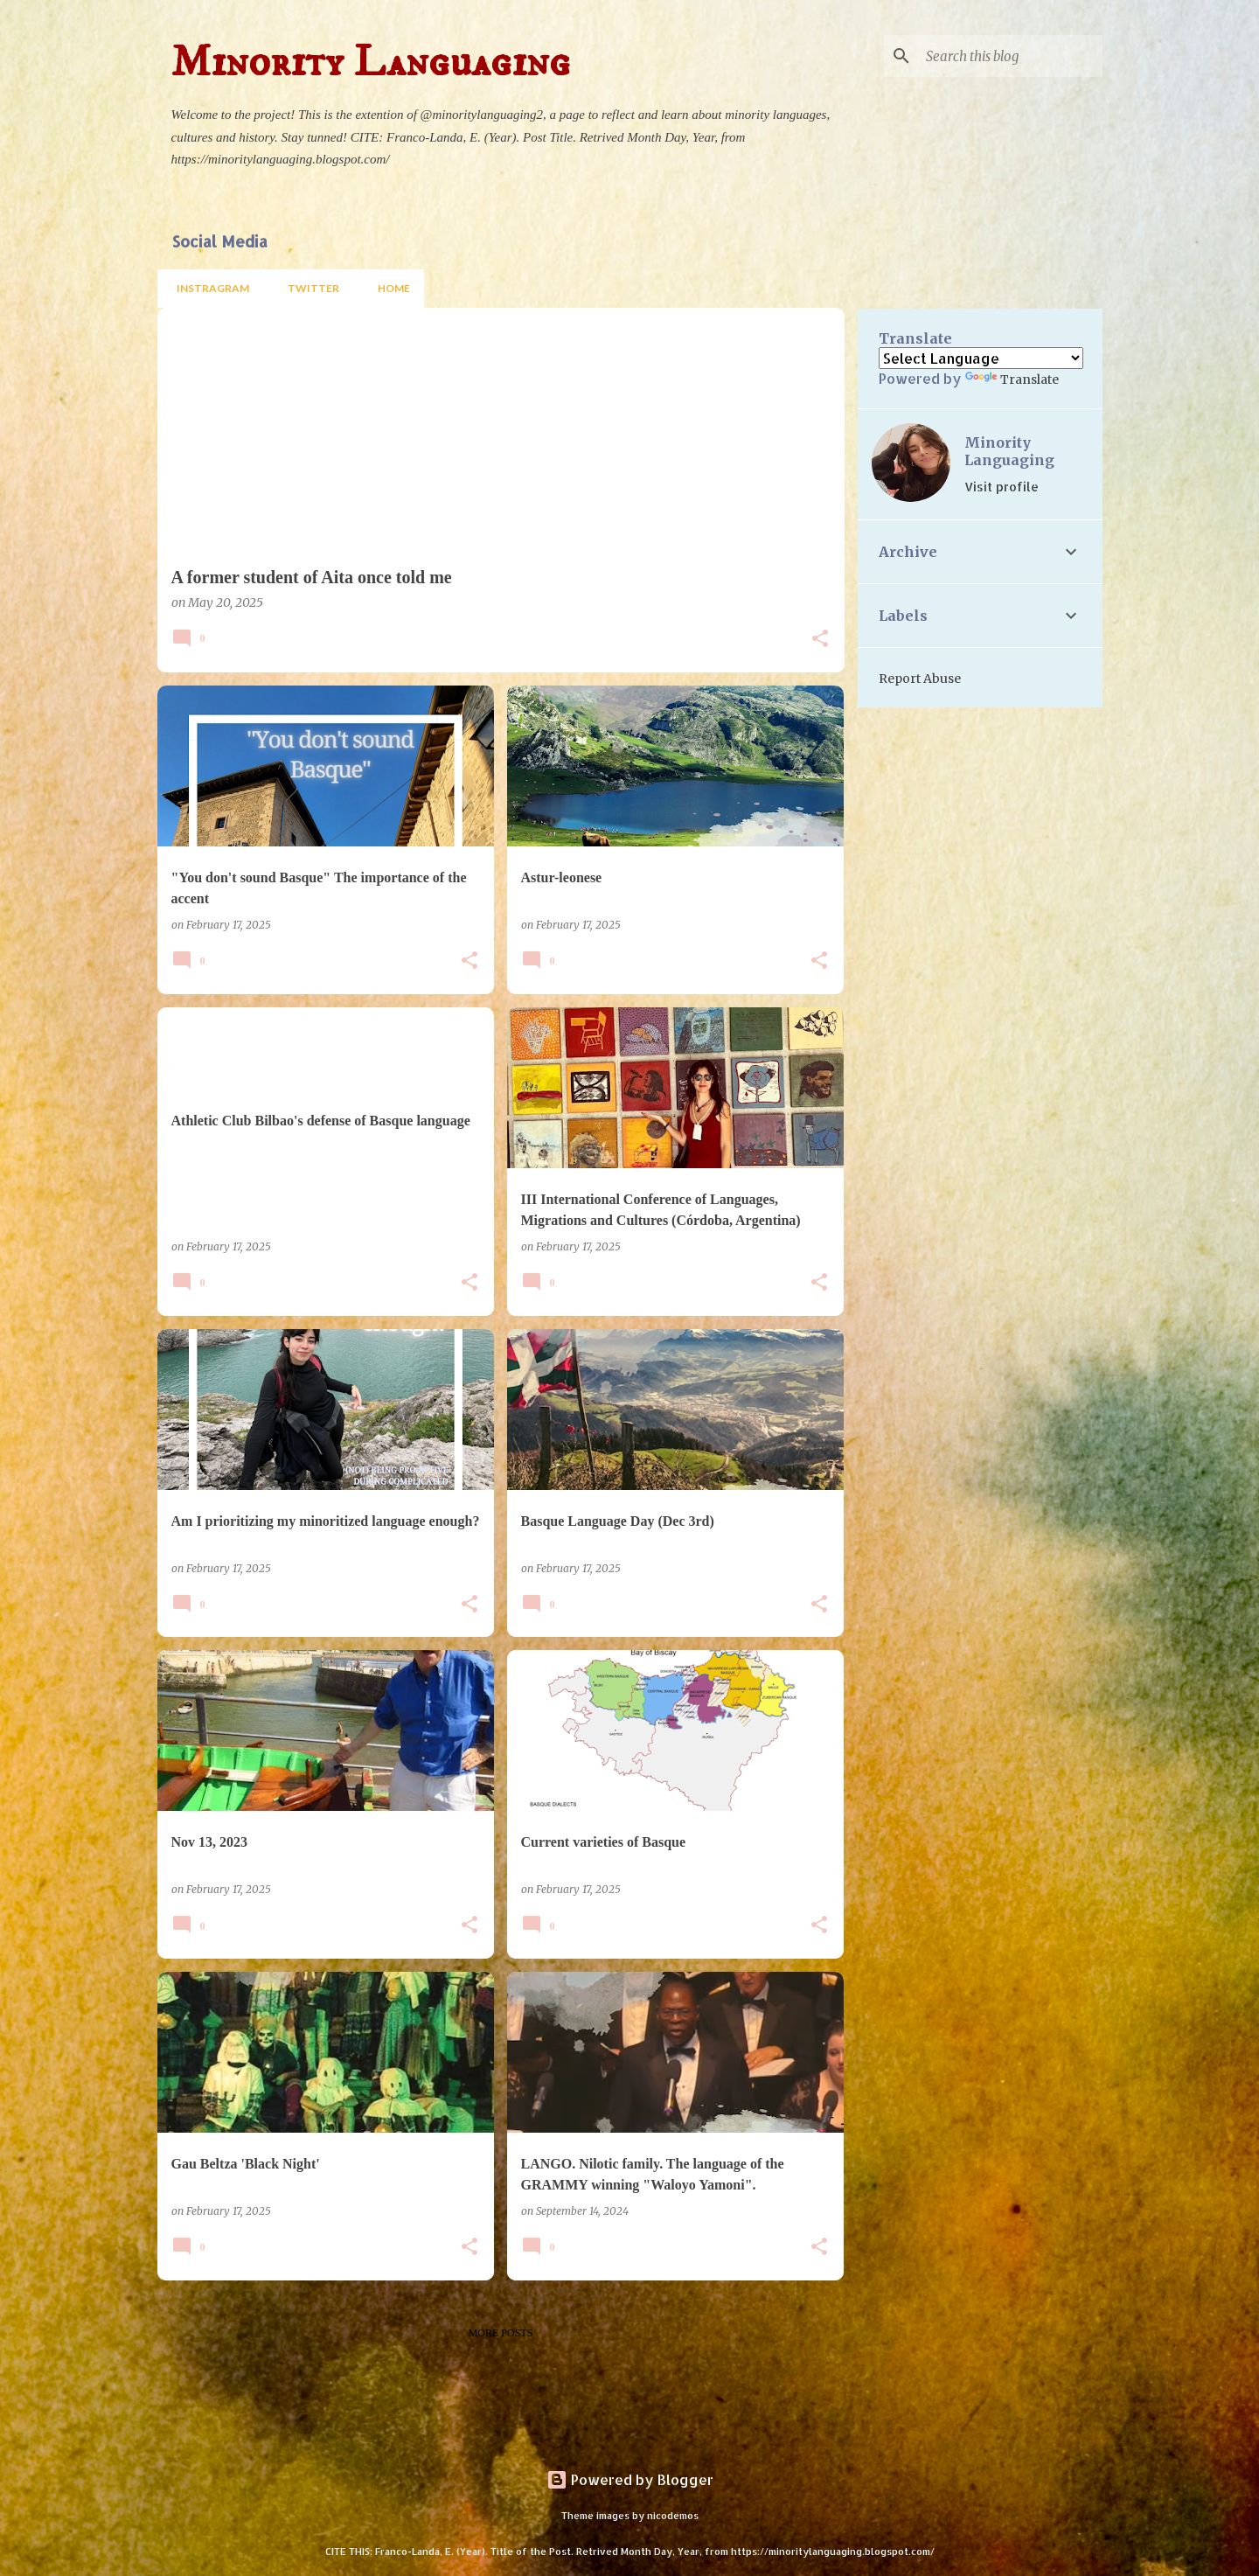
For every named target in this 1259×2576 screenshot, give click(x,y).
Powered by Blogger (629, 2479)
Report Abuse (920, 678)
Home (388, 288)
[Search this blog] (1010, 56)
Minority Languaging (1009, 451)
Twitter (308, 288)
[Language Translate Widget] (981, 358)
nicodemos (673, 2515)
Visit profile (1001, 486)
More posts (501, 2333)
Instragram (207, 288)
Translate (1012, 379)
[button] (820, 639)
